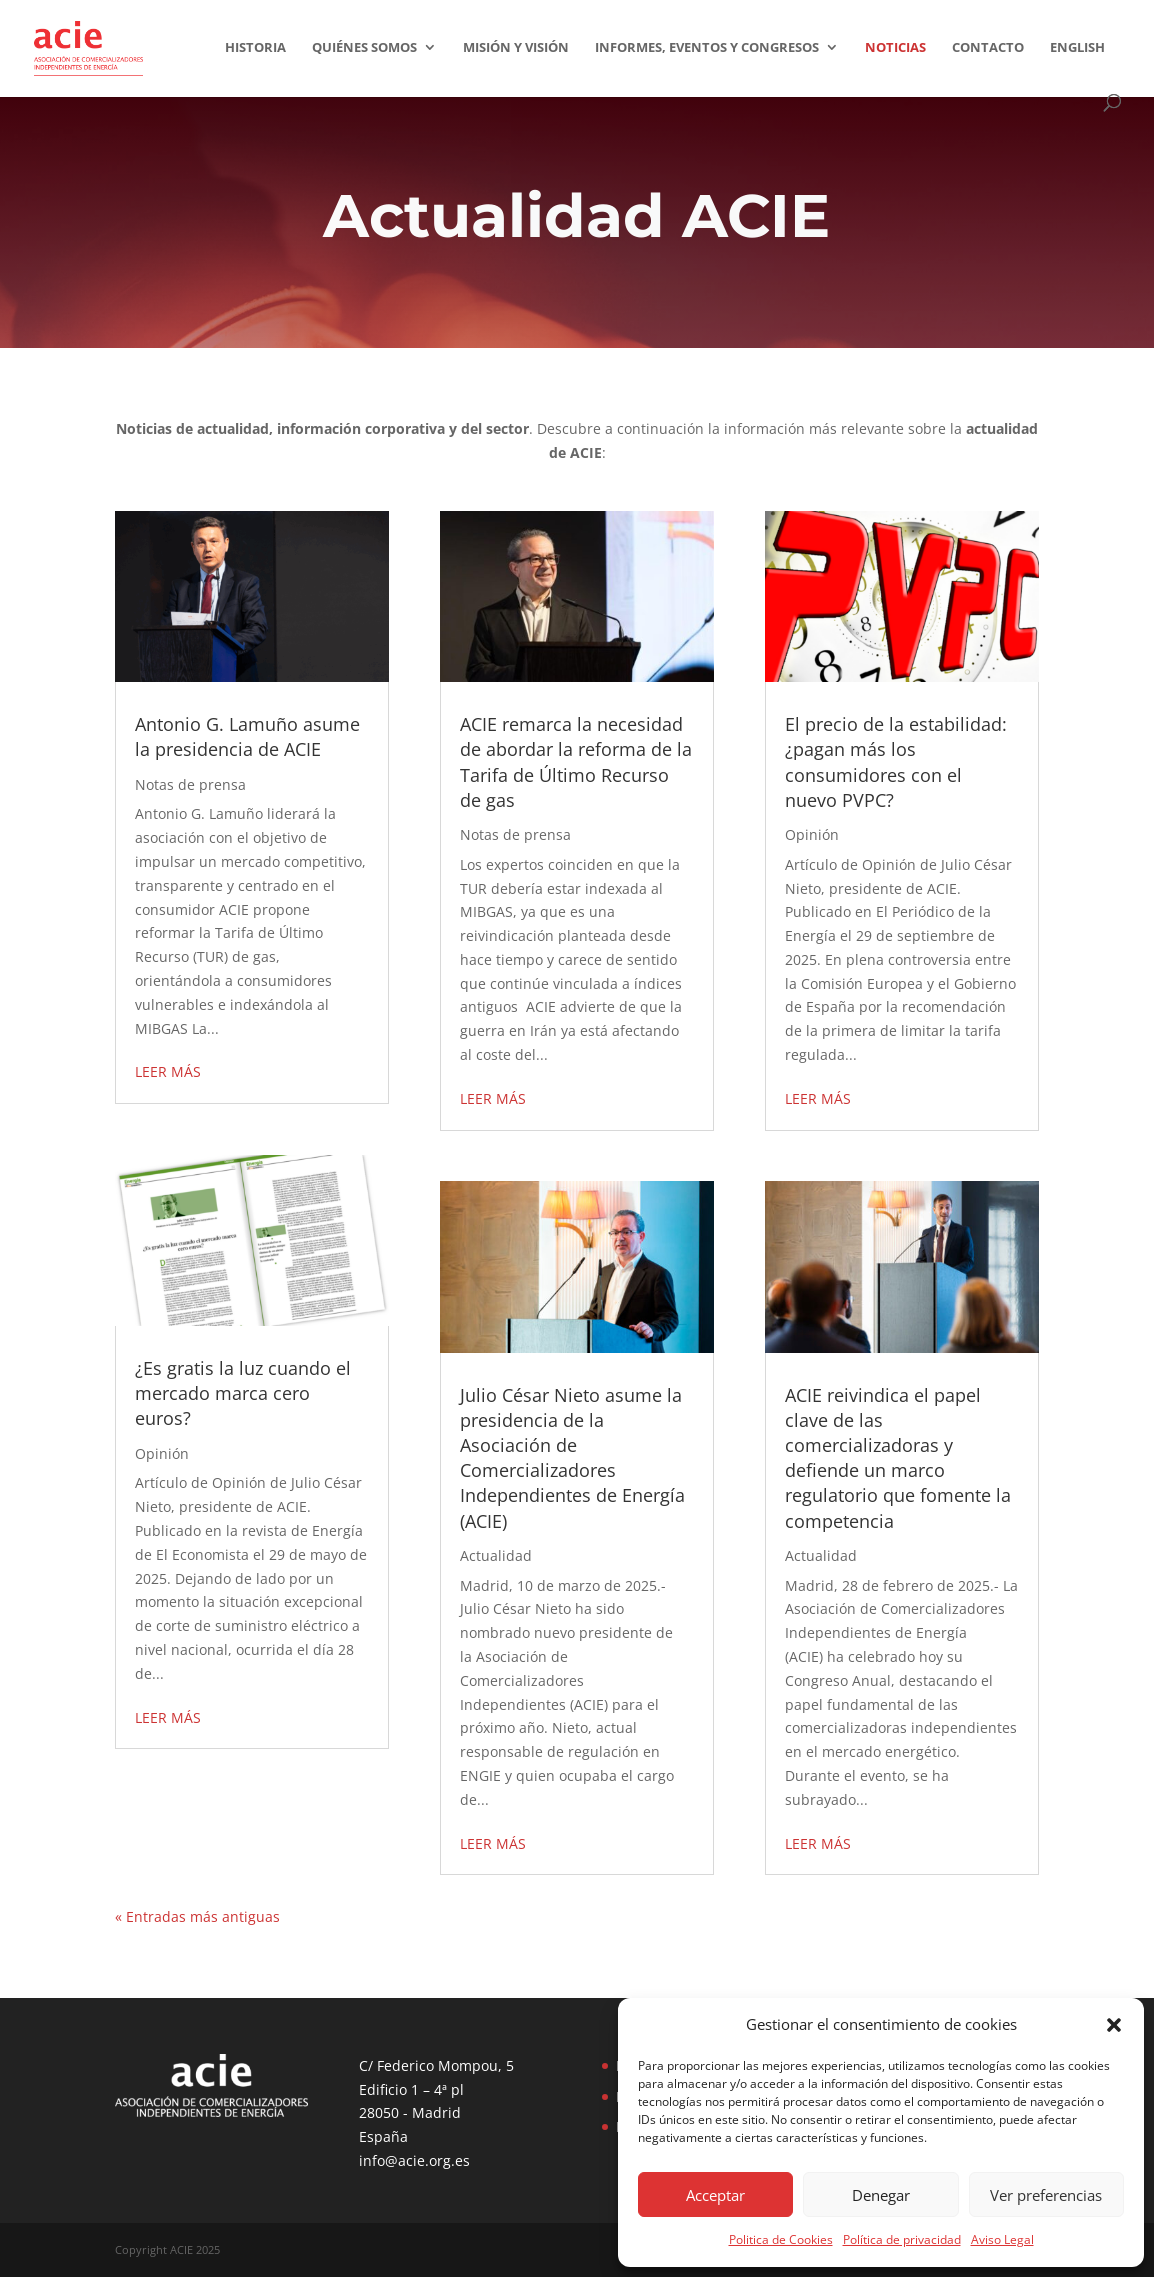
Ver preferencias (1046, 2195)
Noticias (895, 48)
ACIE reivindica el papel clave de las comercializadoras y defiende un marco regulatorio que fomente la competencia (898, 1458)
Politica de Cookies (781, 2239)
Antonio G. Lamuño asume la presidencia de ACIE (247, 736)
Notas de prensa (190, 784)
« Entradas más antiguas (197, 1916)
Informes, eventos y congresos (707, 48)
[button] (1114, 2025)
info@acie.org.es (414, 2160)
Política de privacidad (902, 2239)
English (1077, 48)
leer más (168, 1071)
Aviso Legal (1002, 2239)
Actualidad (496, 1555)
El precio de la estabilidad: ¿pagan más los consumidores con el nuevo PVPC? (896, 762)
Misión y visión (516, 48)
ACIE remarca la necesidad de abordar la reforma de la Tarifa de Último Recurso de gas (576, 762)
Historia (255, 48)
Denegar (881, 2195)
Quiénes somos (364, 48)
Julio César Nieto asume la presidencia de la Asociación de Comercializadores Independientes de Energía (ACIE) (572, 1458)
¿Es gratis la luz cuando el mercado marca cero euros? (243, 1393)
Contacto (988, 48)
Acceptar (715, 2195)
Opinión (162, 1453)
